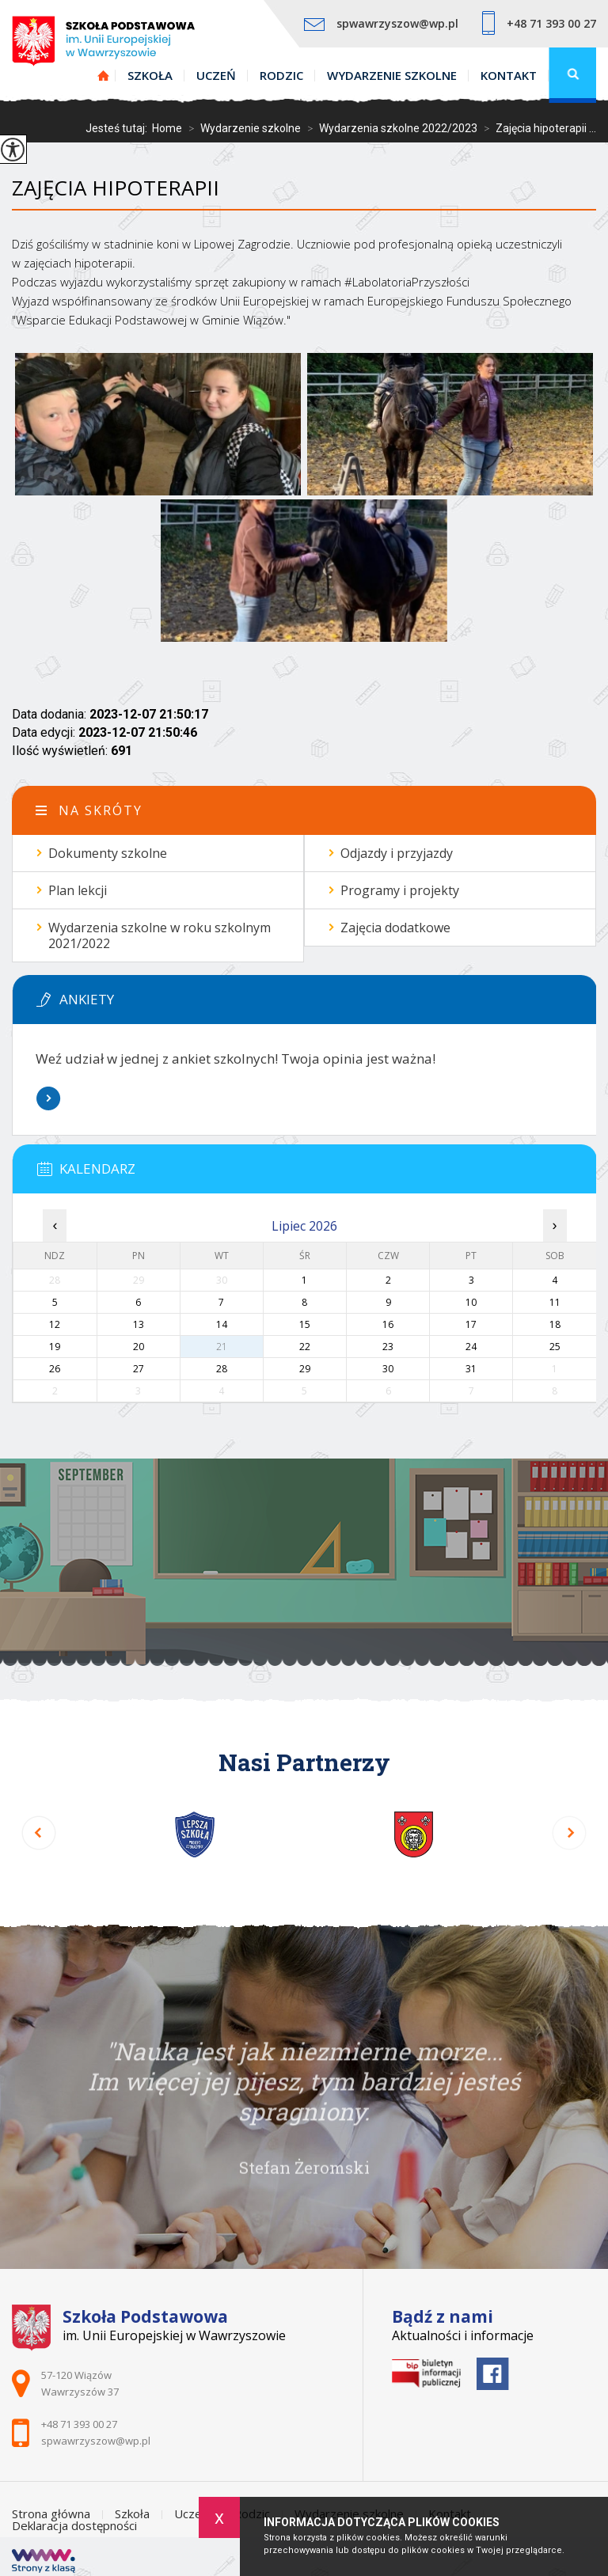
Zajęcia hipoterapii (115, 188)
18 (554, 1324)
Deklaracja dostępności (74, 2526)
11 (554, 1302)
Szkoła (150, 75)
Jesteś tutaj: (119, 128)
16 (387, 1324)
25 (554, 1346)
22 (304, 1346)
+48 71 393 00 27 (539, 23)
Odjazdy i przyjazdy (396, 853)
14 (221, 1324)
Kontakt (509, 75)
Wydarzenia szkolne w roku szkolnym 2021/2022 (159, 935)
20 (138, 1346)
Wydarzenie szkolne (392, 75)
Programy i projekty (399, 890)
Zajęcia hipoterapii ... (536, 128)
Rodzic (281, 75)
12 (54, 1324)
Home (167, 128)
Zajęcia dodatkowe (395, 927)
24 (471, 1346)
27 (138, 1368)
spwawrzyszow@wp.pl (381, 23)
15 (304, 1324)
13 (138, 1324)
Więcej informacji (48, 1098)
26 (54, 1368)
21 (221, 1346)
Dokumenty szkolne (107, 853)
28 (221, 1368)
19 (54, 1346)
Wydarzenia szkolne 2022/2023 (389, 128)
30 (387, 1368)
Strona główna (104, 75)
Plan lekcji (77, 890)
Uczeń (216, 75)
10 (471, 1302)
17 (471, 1324)
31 (471, 1368)
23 (387, 1346)
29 (304, 1368)
